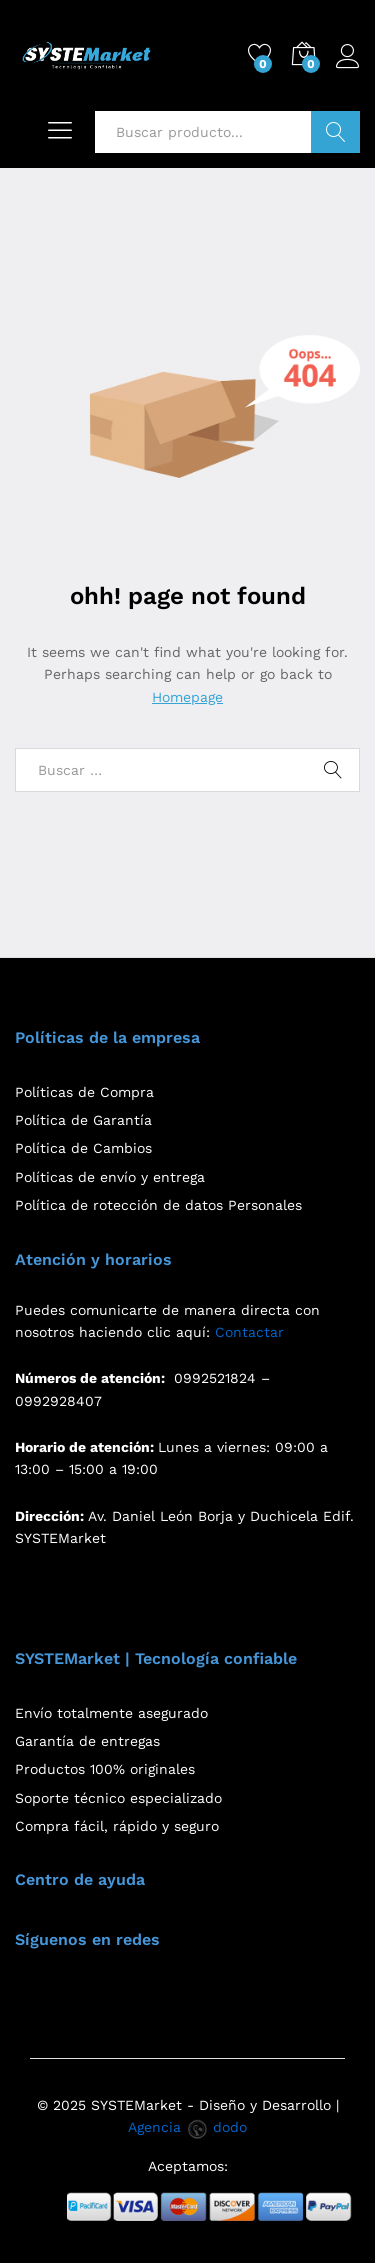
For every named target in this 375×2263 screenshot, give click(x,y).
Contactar (249, 1332)
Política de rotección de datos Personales (158, 1205)
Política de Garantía (83, 1120)
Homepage (187, 697)
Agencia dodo (187, 2127)
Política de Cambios (83, 1148)
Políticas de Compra (84, 1092)
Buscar (335, 132)
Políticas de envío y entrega (110, 1177)
